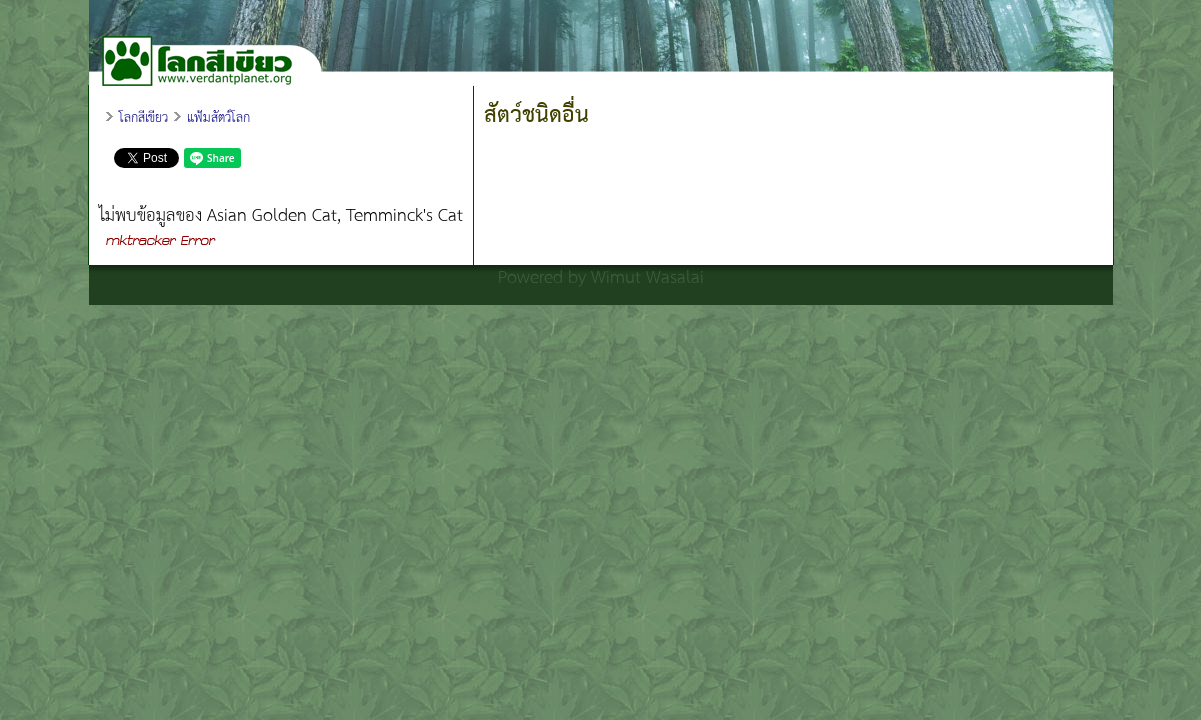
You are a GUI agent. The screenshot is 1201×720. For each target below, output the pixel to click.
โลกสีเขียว (143, 118)
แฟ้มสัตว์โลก (218, 118)
